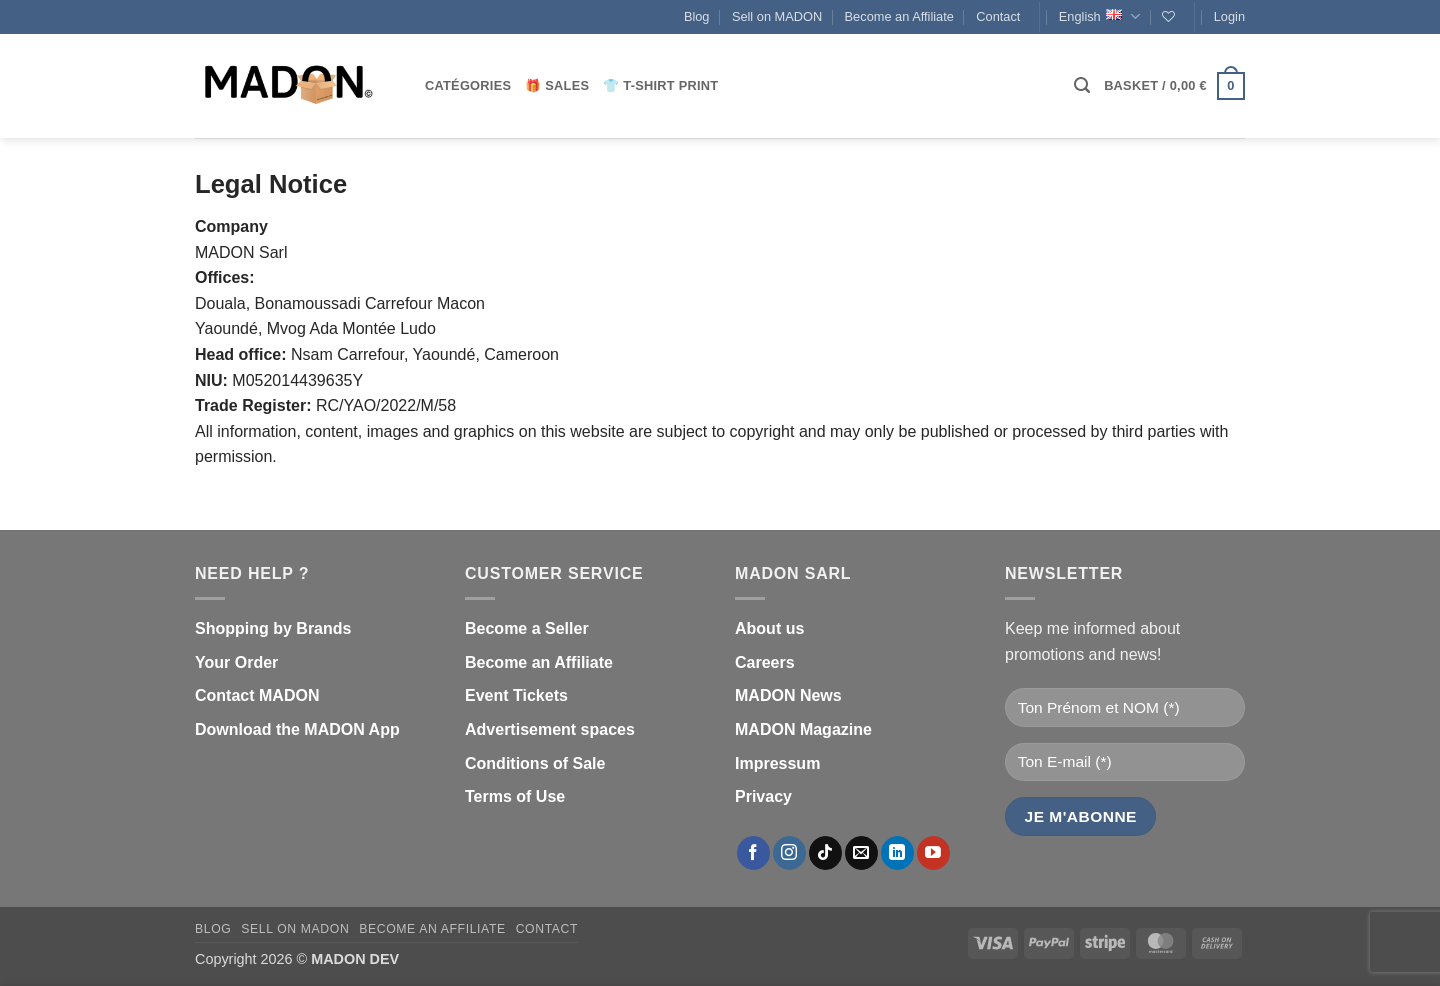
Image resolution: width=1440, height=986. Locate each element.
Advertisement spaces (550, 729)
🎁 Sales (557, 85)
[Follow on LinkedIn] (897, 853)
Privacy (763, 796)
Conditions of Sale (535, 763)
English (1099, 16)
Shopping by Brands (273, 628)
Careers (765, 662)
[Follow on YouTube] (933, 853)
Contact (998, 16)
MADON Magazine (803, 729)
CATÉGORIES (468, 85)
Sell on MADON (777, 16)
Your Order (236, 662)
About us (769, 628)
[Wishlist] (1168, 16)
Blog (697, 16)
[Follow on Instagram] (789, 853)
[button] (1229, 17)
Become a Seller (527, 628)
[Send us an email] (861, 853)
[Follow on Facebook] (753, 853)
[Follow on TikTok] (825, 853)
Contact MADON (257, 695)
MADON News (788, 695)
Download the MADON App (297, 729)
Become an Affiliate (899, 16)
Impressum (777, 763)
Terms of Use (515, 796)
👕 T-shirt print (660, 85)
